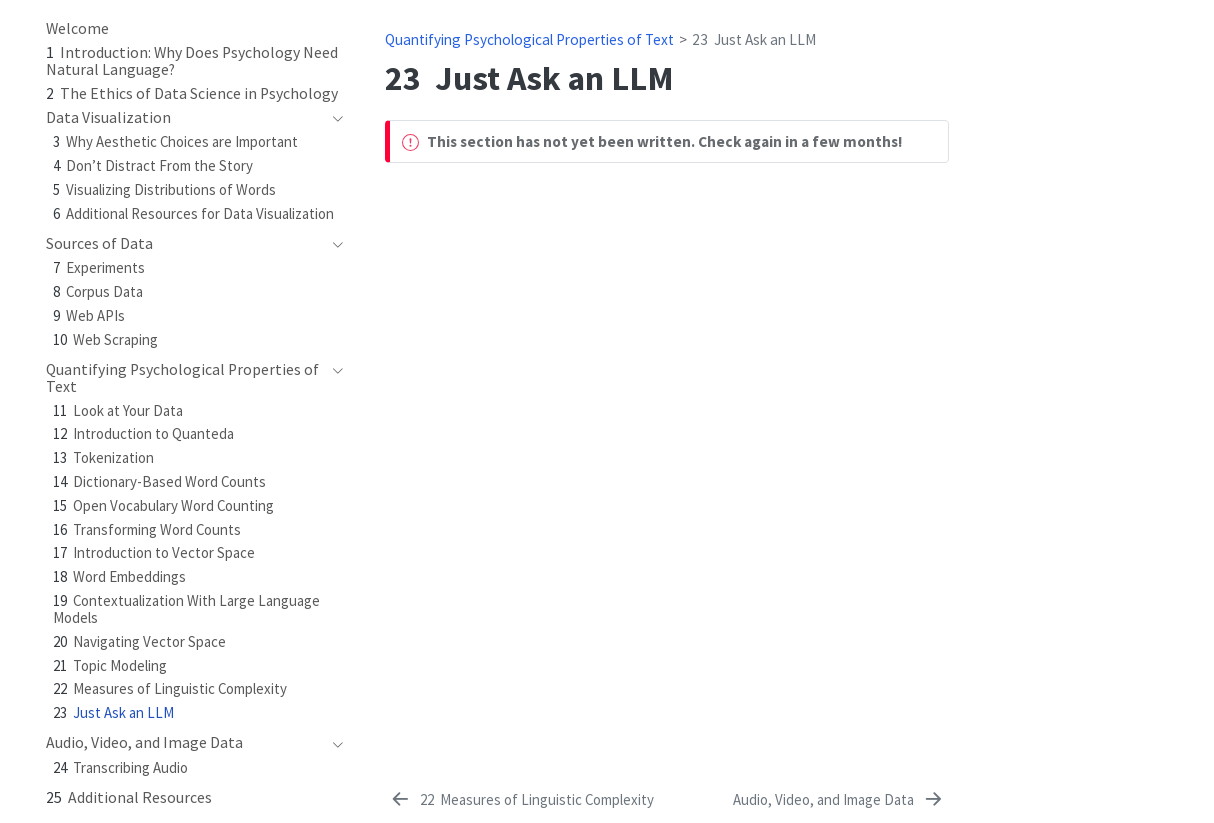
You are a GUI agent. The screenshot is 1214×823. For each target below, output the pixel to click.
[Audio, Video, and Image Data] (839, 800)
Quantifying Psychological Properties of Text (529, 39)
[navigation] (332, 118)
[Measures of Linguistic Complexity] (521, 800)
